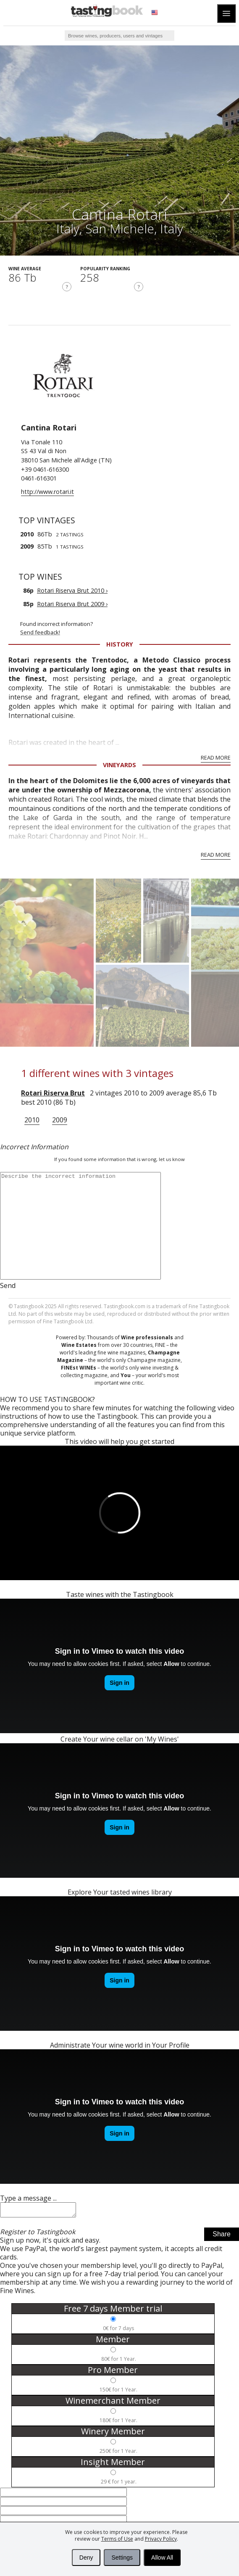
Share (222, 2236)
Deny (86, 2557)
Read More (216, 757)
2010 (31, 1119)
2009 (59, 1119)
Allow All (162, 2557)
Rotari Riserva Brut (53, 1093)
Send (8, 1285)
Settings (122, 2557)
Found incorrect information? (129, 628)
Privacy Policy (161, 2538)
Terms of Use (117, 2538)
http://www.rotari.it (47, 492)
